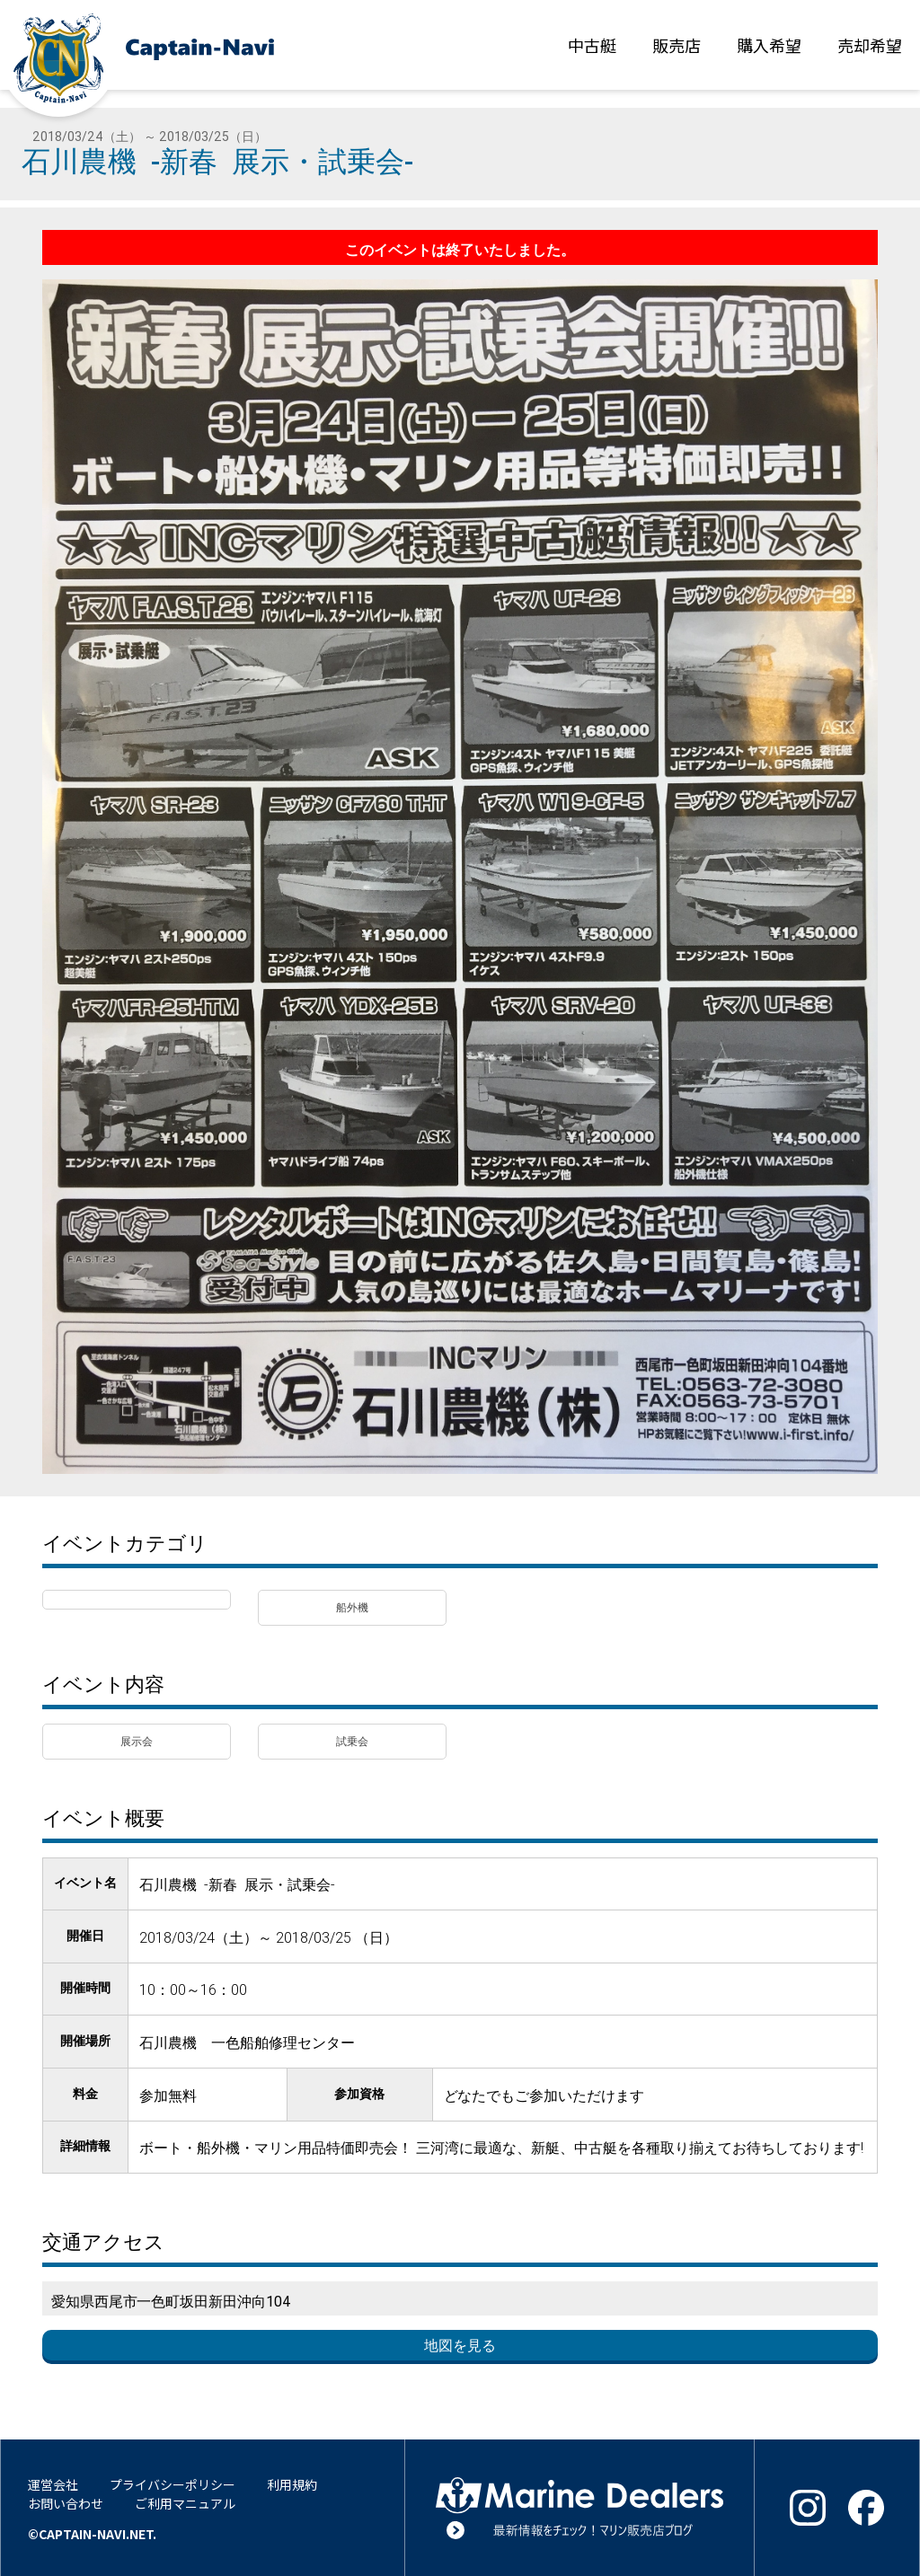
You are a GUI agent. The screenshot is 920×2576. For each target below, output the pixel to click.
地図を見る (460, 2345)
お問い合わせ (65, 2503)
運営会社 (53, 2484)
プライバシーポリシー (172, 2484)
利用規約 (292, 2484)
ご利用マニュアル (185, 2503)
